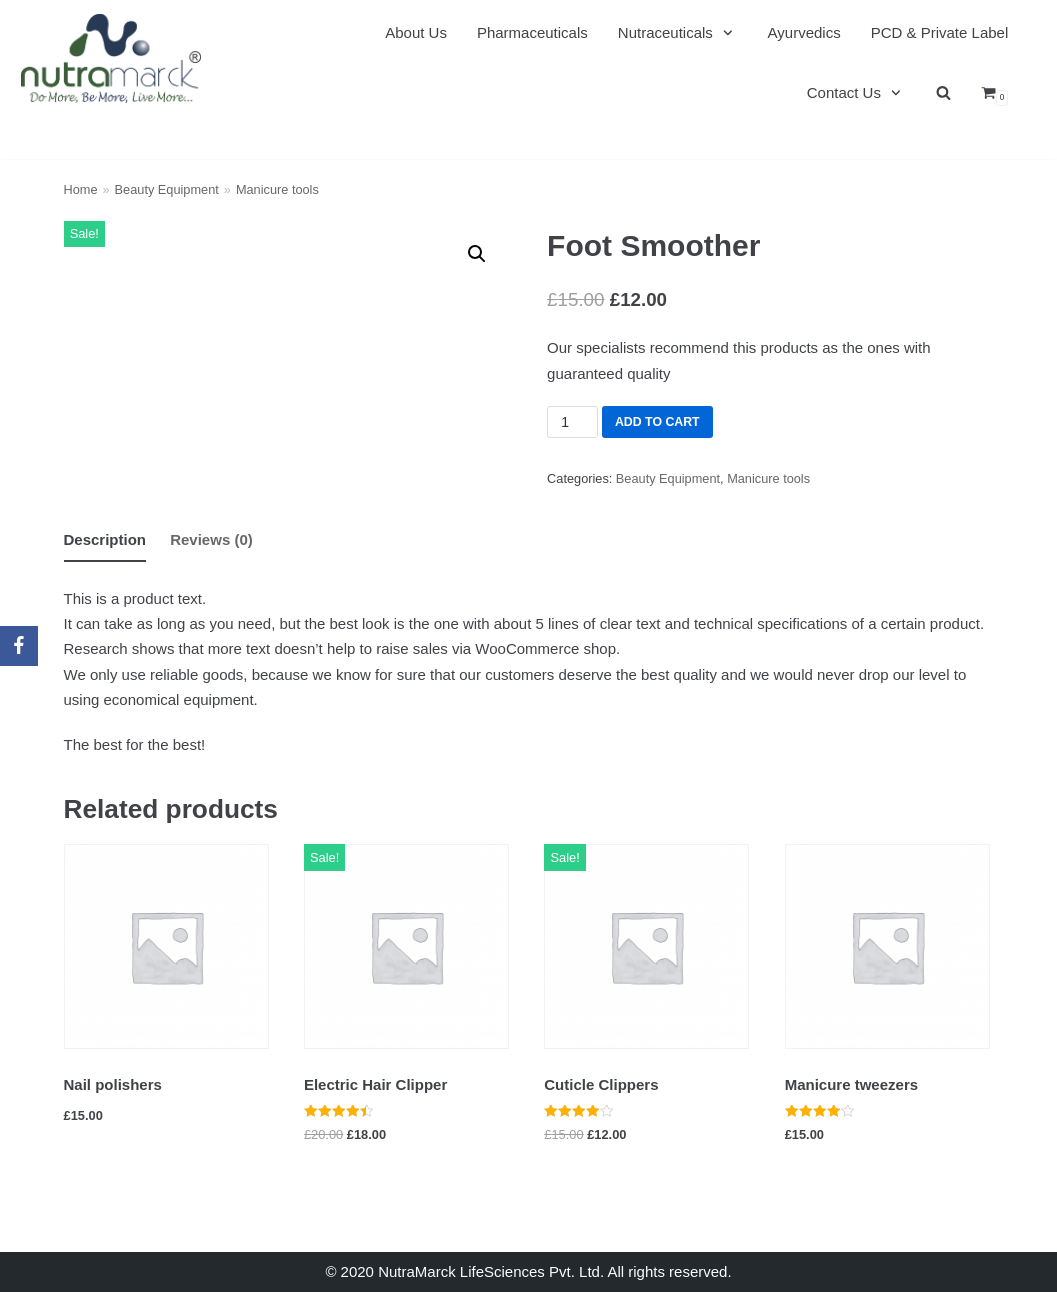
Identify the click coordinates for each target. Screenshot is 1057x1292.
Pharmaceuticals (532, 32)
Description (105, 539)
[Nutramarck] (111, 58)
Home (81, 189)
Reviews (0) (211, 539)
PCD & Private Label (940, 32)
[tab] (105, 540)
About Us (416, 32)
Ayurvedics (804, 32)
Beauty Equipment (167, 189)
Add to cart (656, 422)
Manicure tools (277, 189)
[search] (943, 93)
